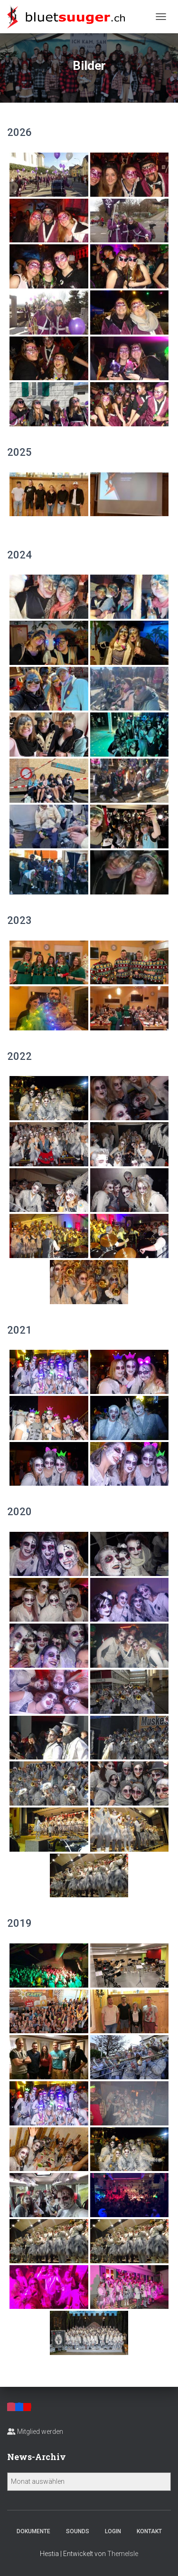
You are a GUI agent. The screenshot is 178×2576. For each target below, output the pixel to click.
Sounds (77, 2531)
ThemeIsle (122, 2553)
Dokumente (33, 2531)
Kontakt (149, 2531)
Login (113, 2531)
